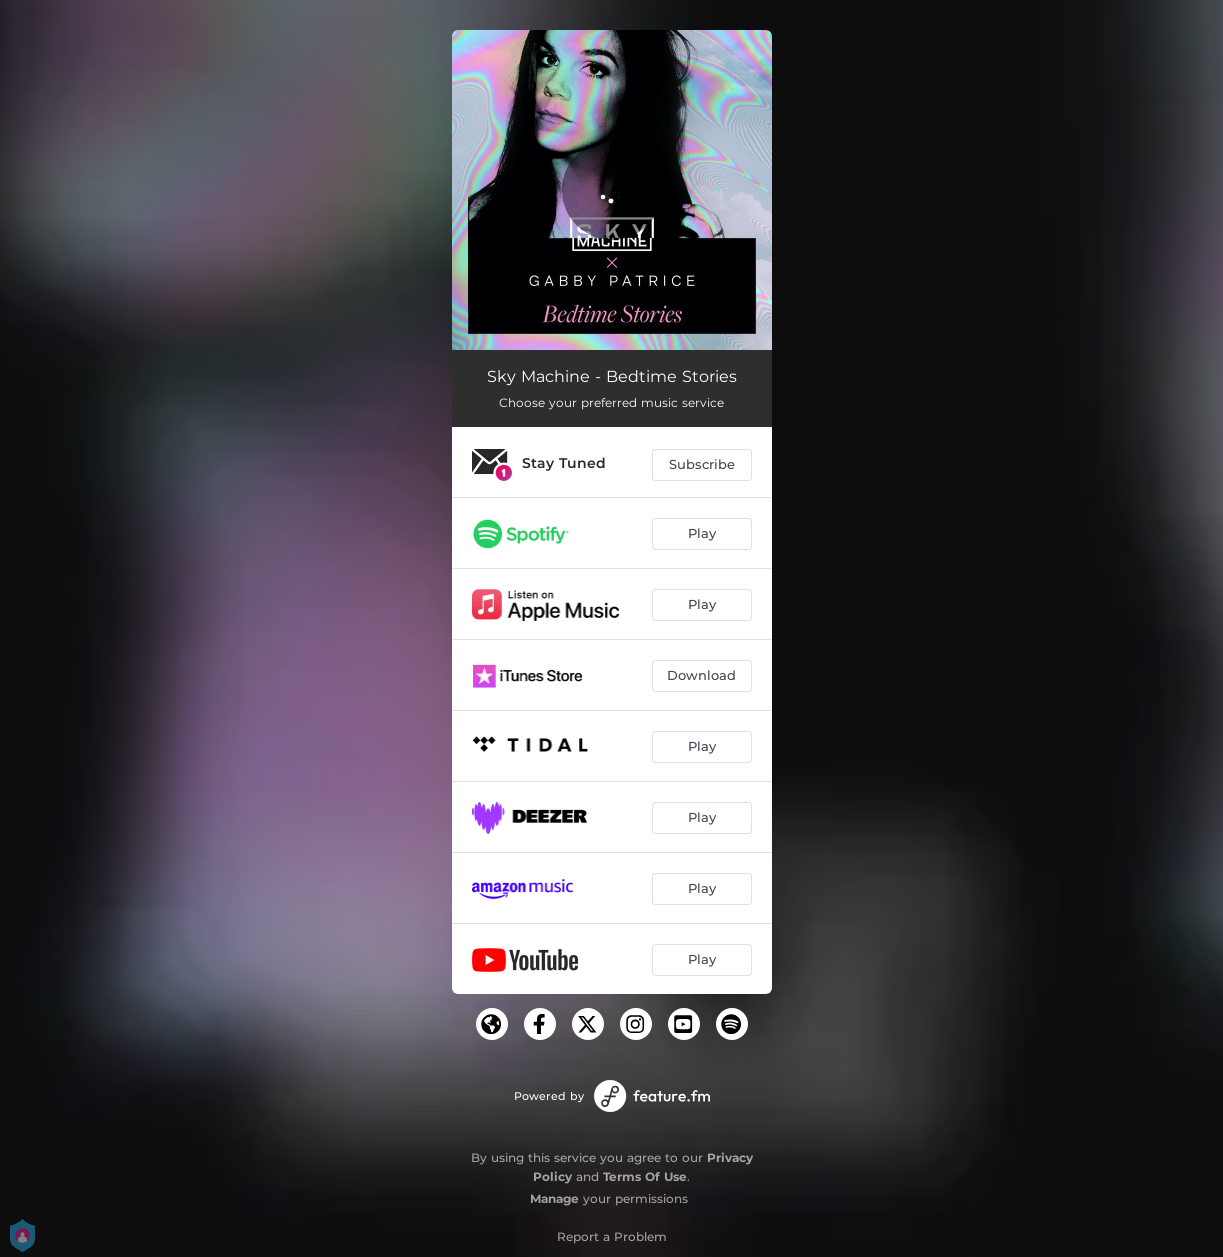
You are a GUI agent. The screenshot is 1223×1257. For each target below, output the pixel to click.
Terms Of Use (645, 1176)
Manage (554, 1198)
